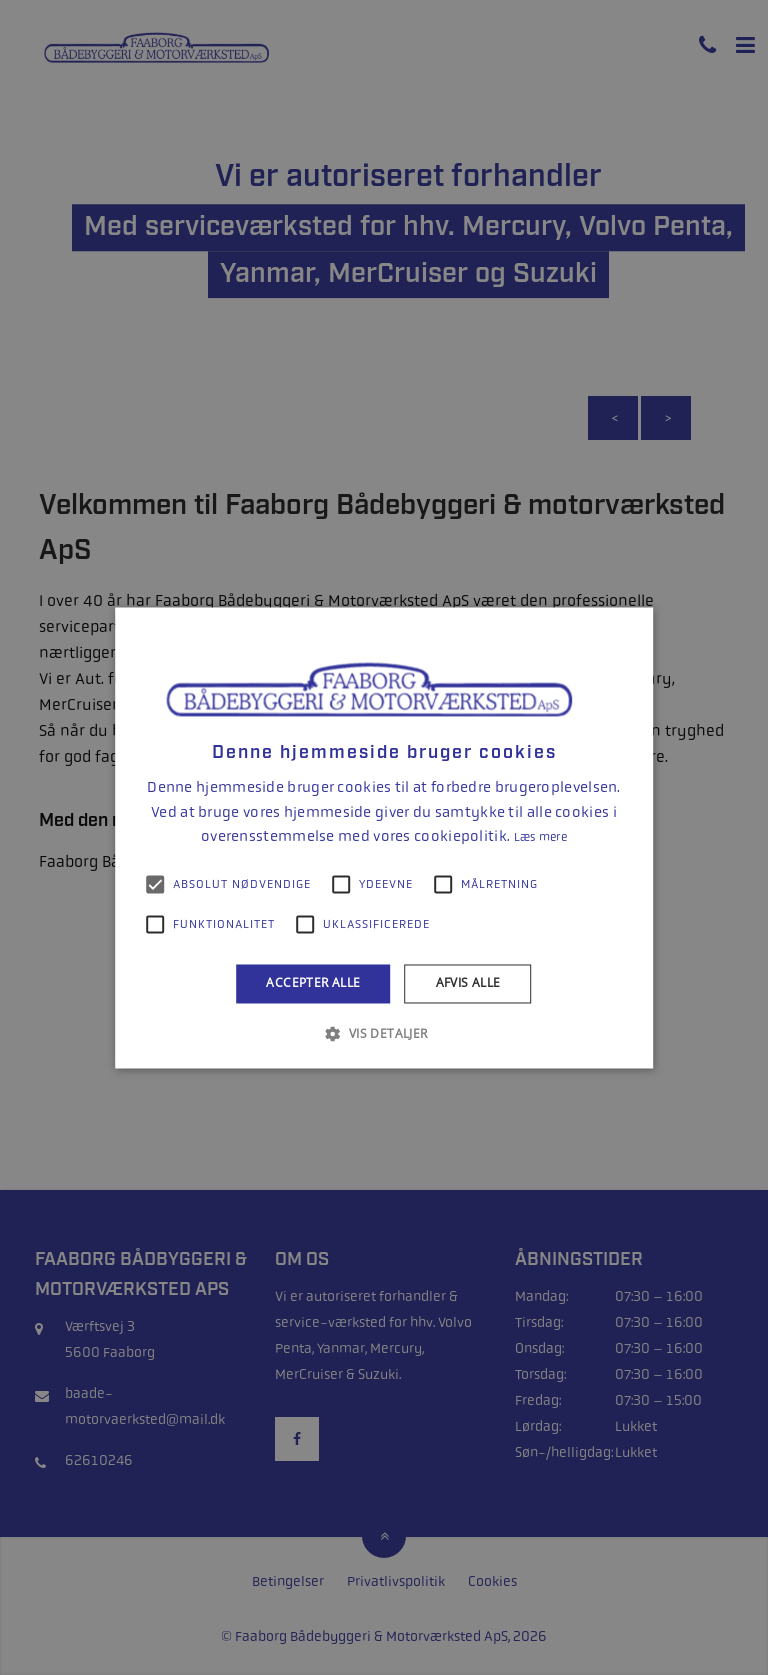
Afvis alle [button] (468, 983)
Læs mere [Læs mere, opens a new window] (540, 838)
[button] (383, 1033)
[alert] (384, 837)
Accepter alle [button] (313, 983)
